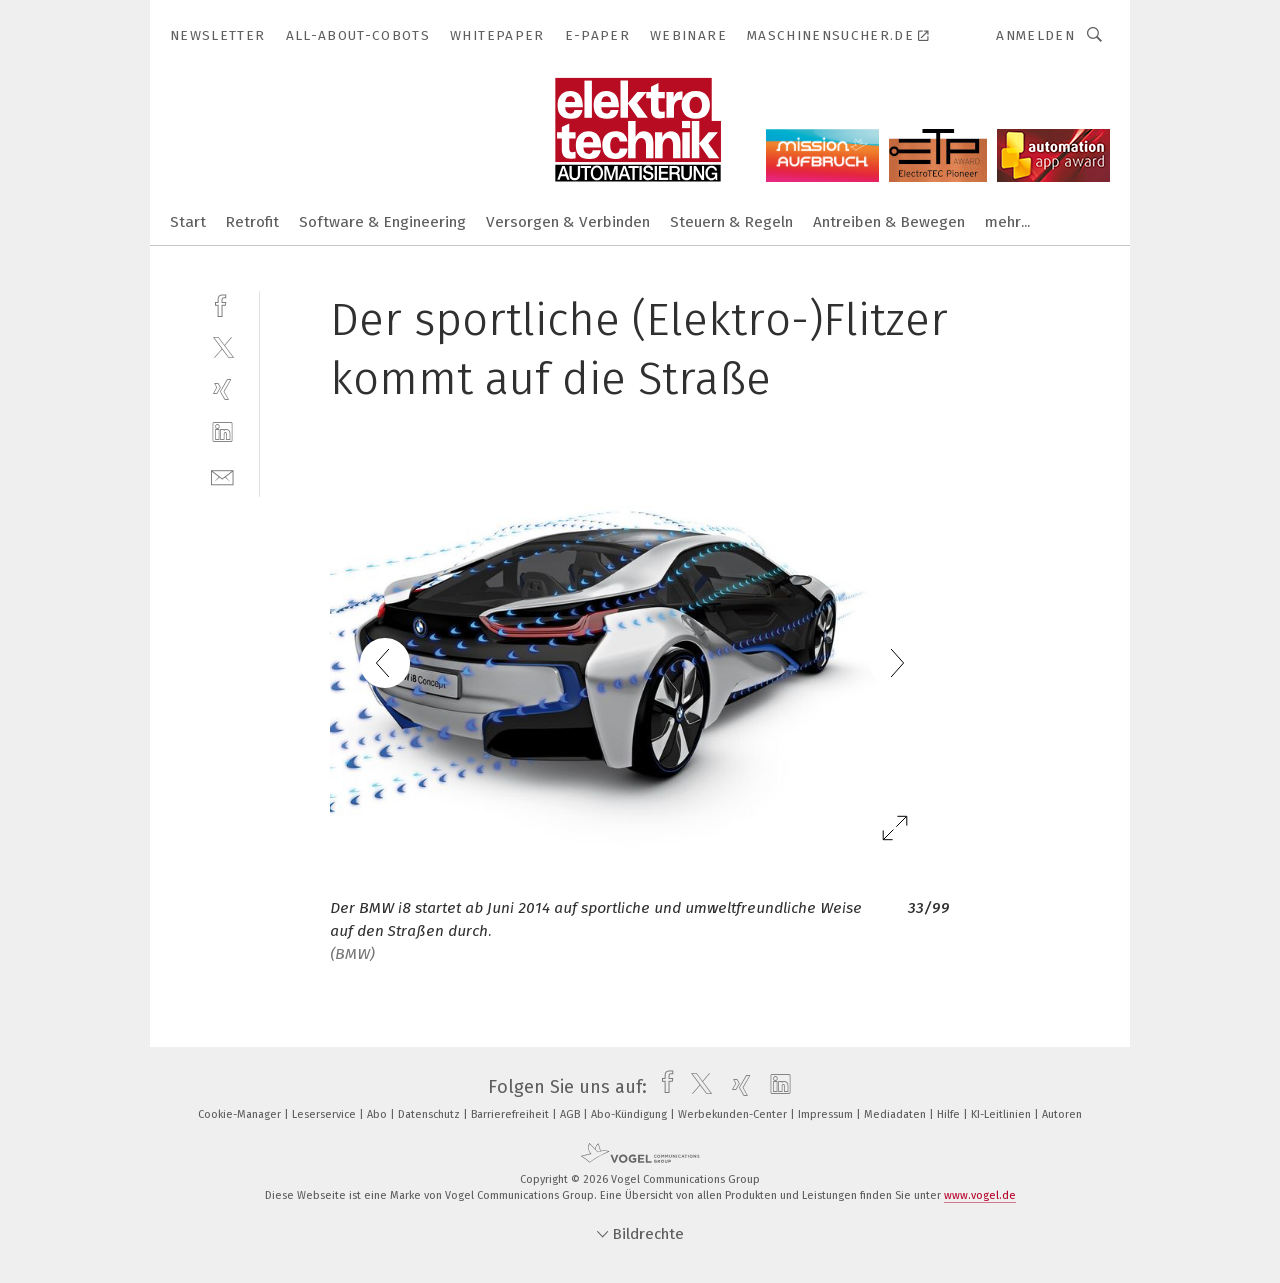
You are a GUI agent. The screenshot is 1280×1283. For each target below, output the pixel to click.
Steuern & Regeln (731, 222)
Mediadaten (896, 1114)
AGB (571, 1114)
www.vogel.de (980, 1195)
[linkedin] (222, 432)
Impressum (827, 1114)
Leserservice (325, 1114)
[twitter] (222, 346)
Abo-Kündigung (630, 1114)
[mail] (222, 475)
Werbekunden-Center (734, 1114)
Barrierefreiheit (511, 1114)
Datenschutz (430, 1114)
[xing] (222, 389)
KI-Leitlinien (1002, 1114)
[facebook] (222, 303)
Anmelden (1035, 35)
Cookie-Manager (241, 1114)
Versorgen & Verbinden (568, 222)
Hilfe (950, 1114)
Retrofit (252, 222)
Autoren (1062, 1114)
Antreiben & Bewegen (889, 222)
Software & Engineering (382, 222)
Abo (378, 1114)
